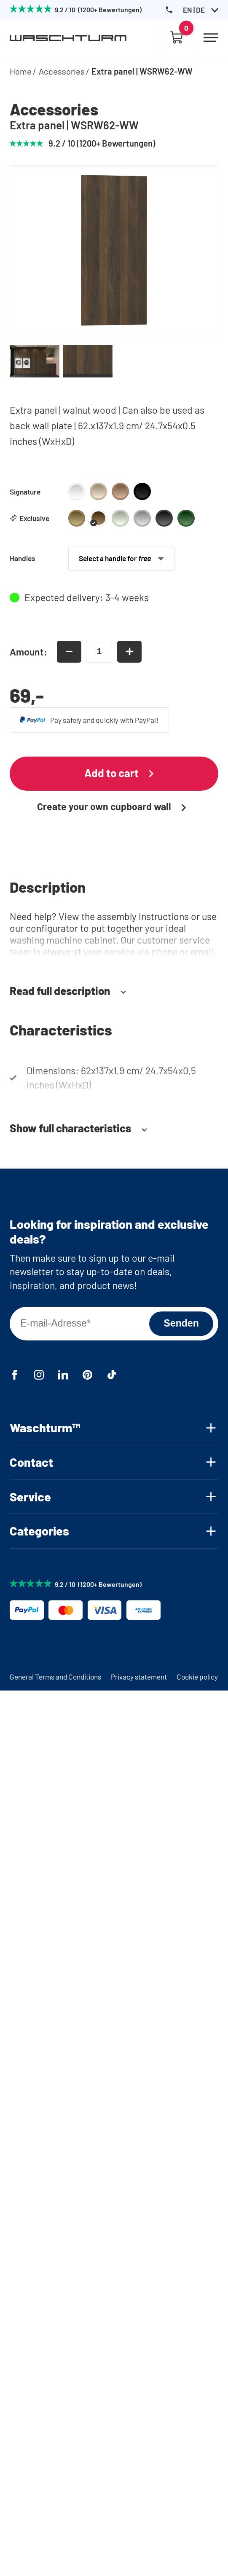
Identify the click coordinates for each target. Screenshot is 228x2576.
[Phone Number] (169, 9)
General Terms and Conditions (55, 1676)
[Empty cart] (176, 37)
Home (21, 71)
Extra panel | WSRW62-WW (142, 71)
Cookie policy (197, 1676)
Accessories (62, 71)
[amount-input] (99, 652)
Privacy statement (139, 1676)
